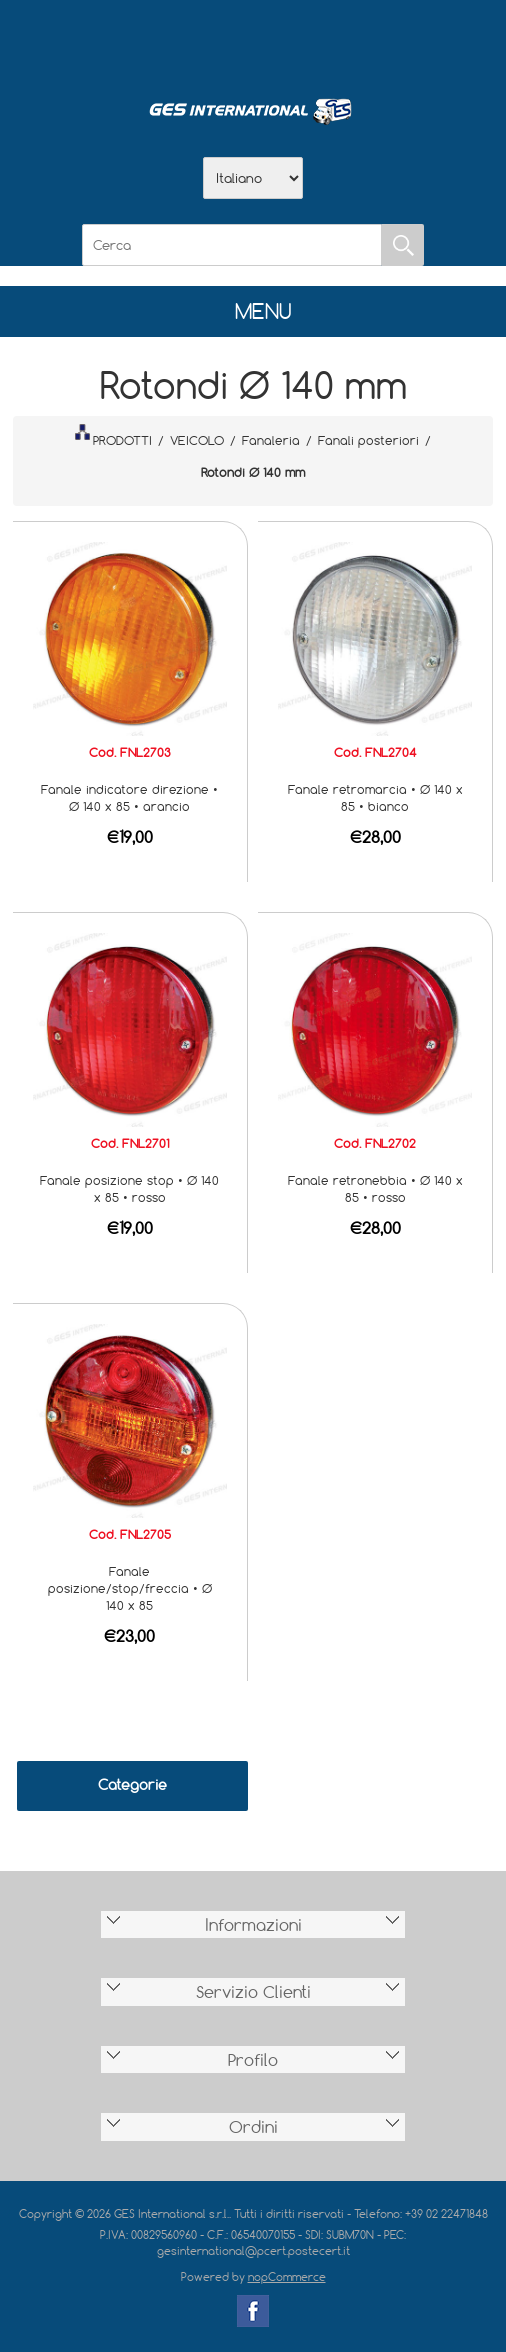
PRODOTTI (113, 436)
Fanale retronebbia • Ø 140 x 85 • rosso (375, 1188)
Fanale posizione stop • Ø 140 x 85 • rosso (129, 1188)
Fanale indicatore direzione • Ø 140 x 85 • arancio (129, 797)
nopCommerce (287, 2276)
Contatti (305, 41)
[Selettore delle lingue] (253, 178)
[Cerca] (232, 245)
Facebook (253, 2311)
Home (149, 41)
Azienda (201, 41)
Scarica (253, 41)
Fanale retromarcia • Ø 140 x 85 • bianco (375, 797)
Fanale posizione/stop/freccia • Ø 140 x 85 (130, 1588)
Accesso (357, 41)
